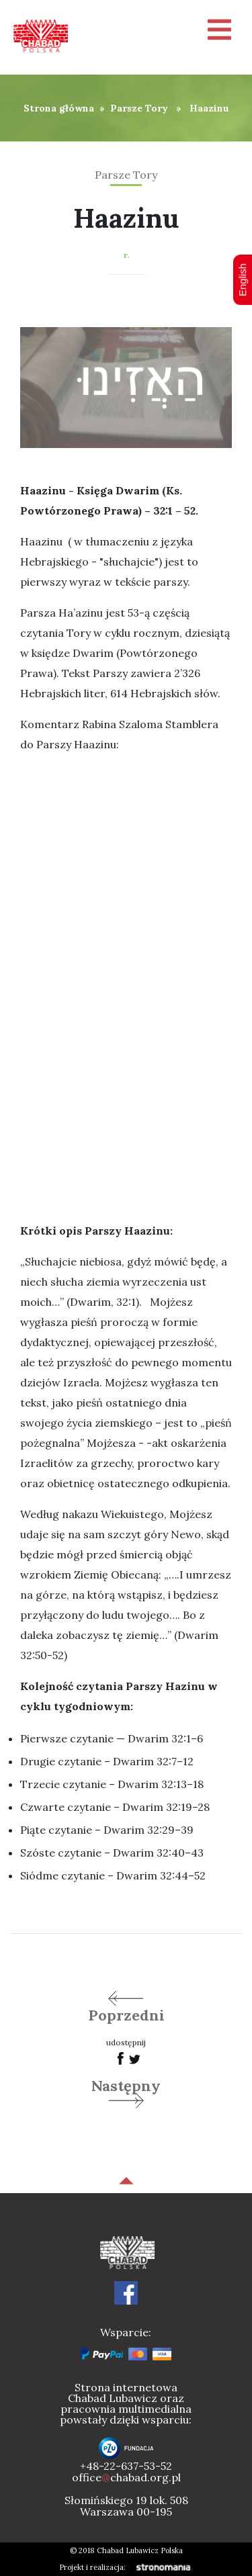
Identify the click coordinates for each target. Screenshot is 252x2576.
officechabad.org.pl (126, 2477)
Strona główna (59, 108)
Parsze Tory (139, 108)
